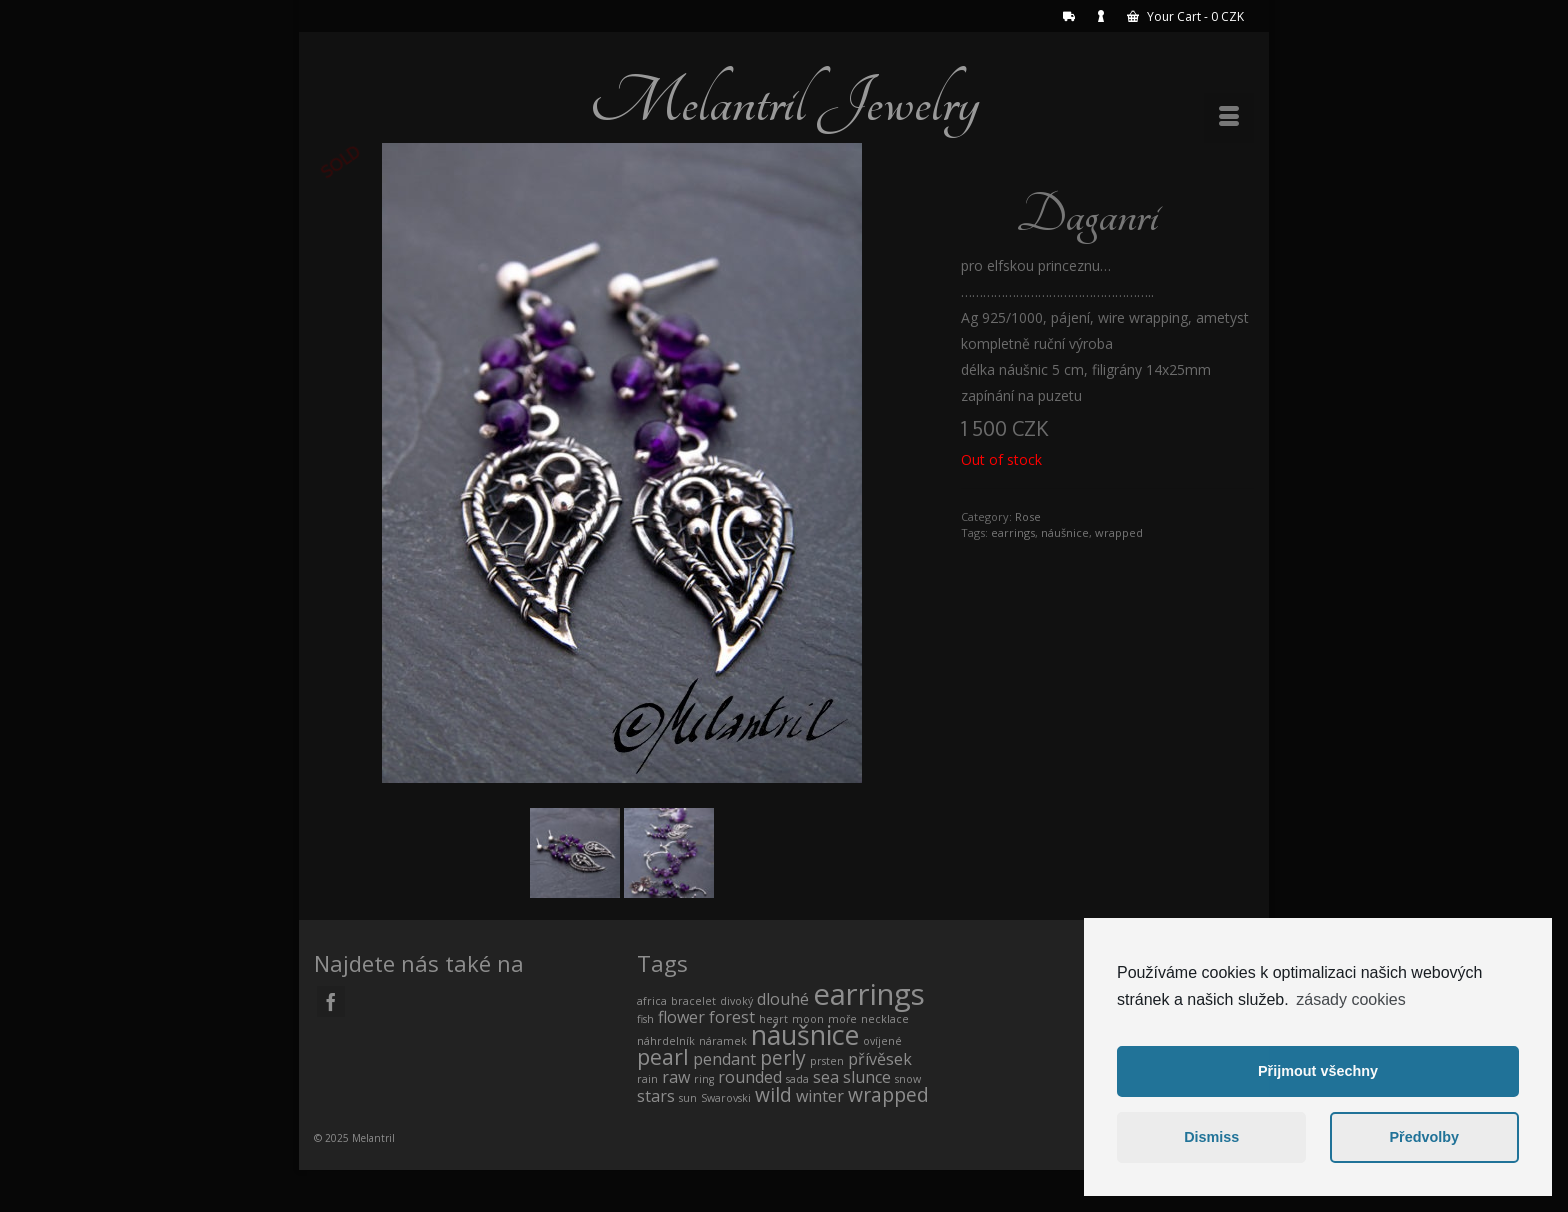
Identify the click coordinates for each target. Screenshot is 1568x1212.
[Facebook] (331, 1001)
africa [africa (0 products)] (652, 1001)
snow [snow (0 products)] (908, 1079)
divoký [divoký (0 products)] (736, 1001)
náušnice (1065, 532)
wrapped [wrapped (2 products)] (888, 1094)
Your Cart (1185, 16)
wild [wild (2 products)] (773, 1094)
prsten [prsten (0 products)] (827, 1061)
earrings (1013, 532)
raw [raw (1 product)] (676, 1077)
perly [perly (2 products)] (783, 1057)
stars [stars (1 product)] (656, 1096)
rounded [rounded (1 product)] (750, 1077)
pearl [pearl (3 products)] (663, 1056)
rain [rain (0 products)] (647, 1079)
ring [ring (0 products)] (704, 1079)
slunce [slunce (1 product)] (867, 1077)
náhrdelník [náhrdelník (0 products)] (666, 1041)
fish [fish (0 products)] (645, 1019)
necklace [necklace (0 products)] (885, 1019)
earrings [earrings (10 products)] (869, 994)
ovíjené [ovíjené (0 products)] (882, 1041)
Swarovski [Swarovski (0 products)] (726, 1098)
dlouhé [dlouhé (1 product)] (783, 999)
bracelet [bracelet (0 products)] (693, 1001)
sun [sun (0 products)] (688, 1098)
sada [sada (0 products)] (797, 1079)
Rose (1028, 516)
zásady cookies (1350, 999)
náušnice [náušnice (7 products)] (805, 1034)
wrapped (1119, 532)
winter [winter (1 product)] (820, 1096)
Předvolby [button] (1424, 1137)
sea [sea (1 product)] (826, 1077)
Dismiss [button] (1211, 1137)
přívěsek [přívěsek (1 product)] (880, 1059)
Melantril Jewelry (784, 102)
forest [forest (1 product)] (732, 1017)
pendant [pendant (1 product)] (724, 1059)
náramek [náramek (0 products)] (723, 1041)
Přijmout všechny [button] (1318, 1071)
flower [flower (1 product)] (681, 1017)
